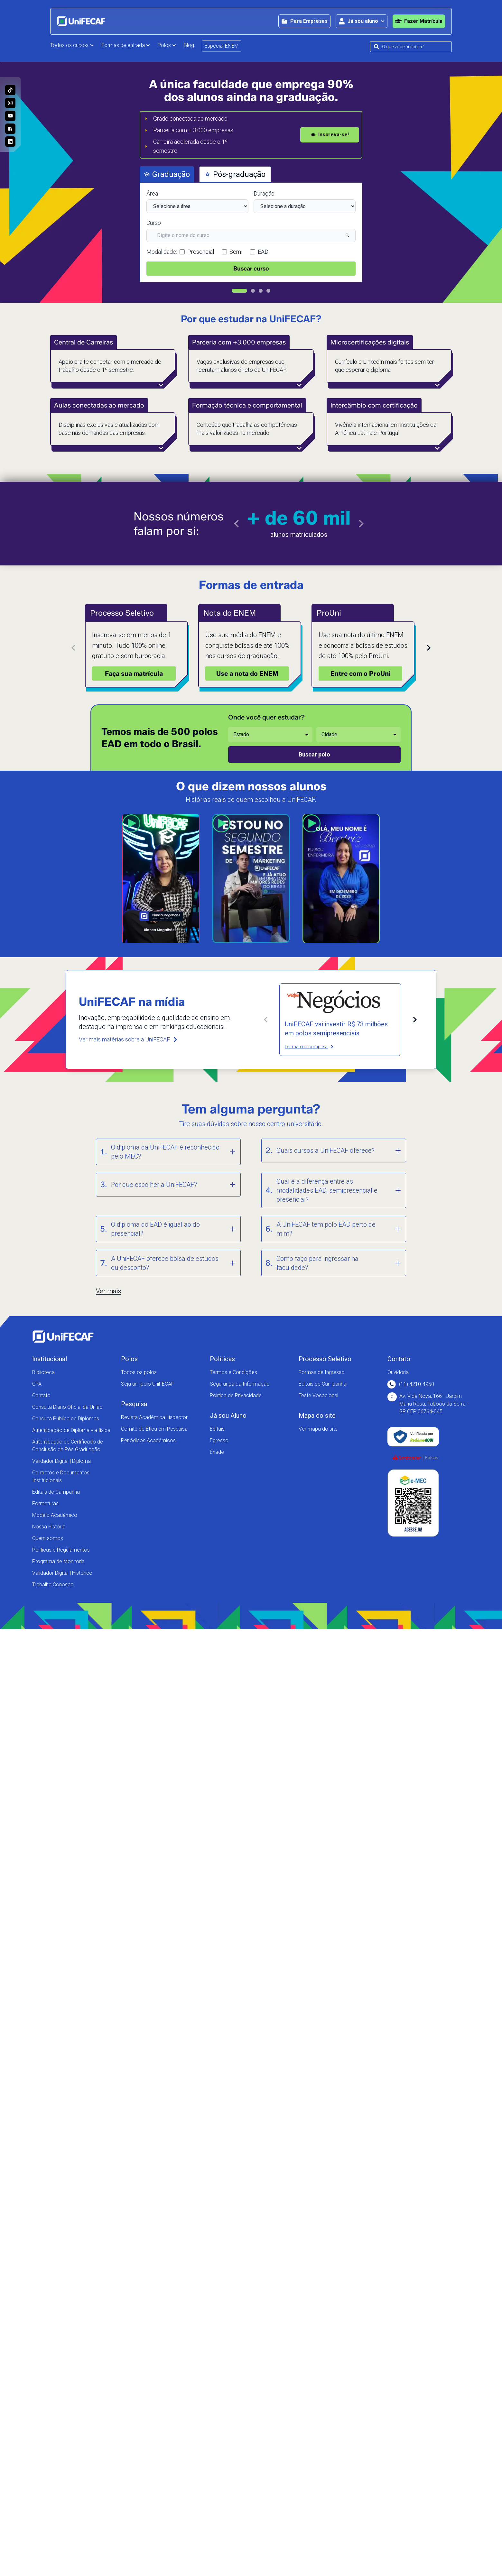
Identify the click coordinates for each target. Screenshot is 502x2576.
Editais (217, 1429)
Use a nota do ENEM (247, 673)
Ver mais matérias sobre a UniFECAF (128, 1039)
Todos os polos (139, 1372)
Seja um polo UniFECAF (147, 1384)
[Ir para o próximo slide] (361, 523)
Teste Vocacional (318, 1395)
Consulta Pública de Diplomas (65, 1419)
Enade (217, 1452)
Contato (41, 1395)
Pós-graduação (235, 174)
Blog (189, 45)
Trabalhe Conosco (53, 1584)
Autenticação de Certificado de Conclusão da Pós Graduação (67, 1446)
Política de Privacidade (236, 1395)
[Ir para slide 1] (239, 291)
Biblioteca (43, 1372)
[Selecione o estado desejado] (270, 734)
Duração (264, 193)
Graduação (167, 174)
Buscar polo (314, 754)
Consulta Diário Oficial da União (67, 1407)
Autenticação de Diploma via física (71, 1430)
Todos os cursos (72, 45)
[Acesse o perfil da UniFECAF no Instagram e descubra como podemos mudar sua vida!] (10, 102)
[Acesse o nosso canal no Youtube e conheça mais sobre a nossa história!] (10, 115)
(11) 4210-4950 (410, 1384)
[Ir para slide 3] (261, 291)
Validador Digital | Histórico (62, 1573)
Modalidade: (161, 251)
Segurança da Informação (240, 1384)
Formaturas (45, 1503)
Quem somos (47, 1538)
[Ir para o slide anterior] (236, 523)
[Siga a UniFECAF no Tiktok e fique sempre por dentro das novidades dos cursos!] (10, 90)
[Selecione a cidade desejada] (358, 734)
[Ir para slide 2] (253, 291)
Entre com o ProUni (360, 673)
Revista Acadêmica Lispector (154, 1417)
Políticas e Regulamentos (61, 1550)
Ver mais (108, 1291)
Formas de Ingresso (322, 1372)
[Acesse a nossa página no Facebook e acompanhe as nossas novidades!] (10, 128)
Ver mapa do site (318, 1429)
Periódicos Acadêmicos (148, 1440)
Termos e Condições (233, 1372)
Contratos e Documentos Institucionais (60, 1476)
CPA (37, 1384)
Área (152, 193)
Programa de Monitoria (58, 1561)
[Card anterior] (73, 647)
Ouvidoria (398, 1372)
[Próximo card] (428, 647)
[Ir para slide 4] (268, 291)
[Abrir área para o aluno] (361, 21)
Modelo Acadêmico (54, 1515)
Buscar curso (251, 268)
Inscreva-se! (330, 135)
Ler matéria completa (309, 1046)
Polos (167, 45)
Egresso (219, 1440)
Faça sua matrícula (134, 673)
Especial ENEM (221, 46)
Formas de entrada (125, 45)
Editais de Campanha (56, 1492)
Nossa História (48, 1527)
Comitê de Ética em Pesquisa (154, 1429)
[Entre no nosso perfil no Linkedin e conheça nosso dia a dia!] (10, 141)
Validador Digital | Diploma (61, 1461)
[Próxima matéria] (414, 1019)
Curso (153, 222)
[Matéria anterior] (265, 1019)
